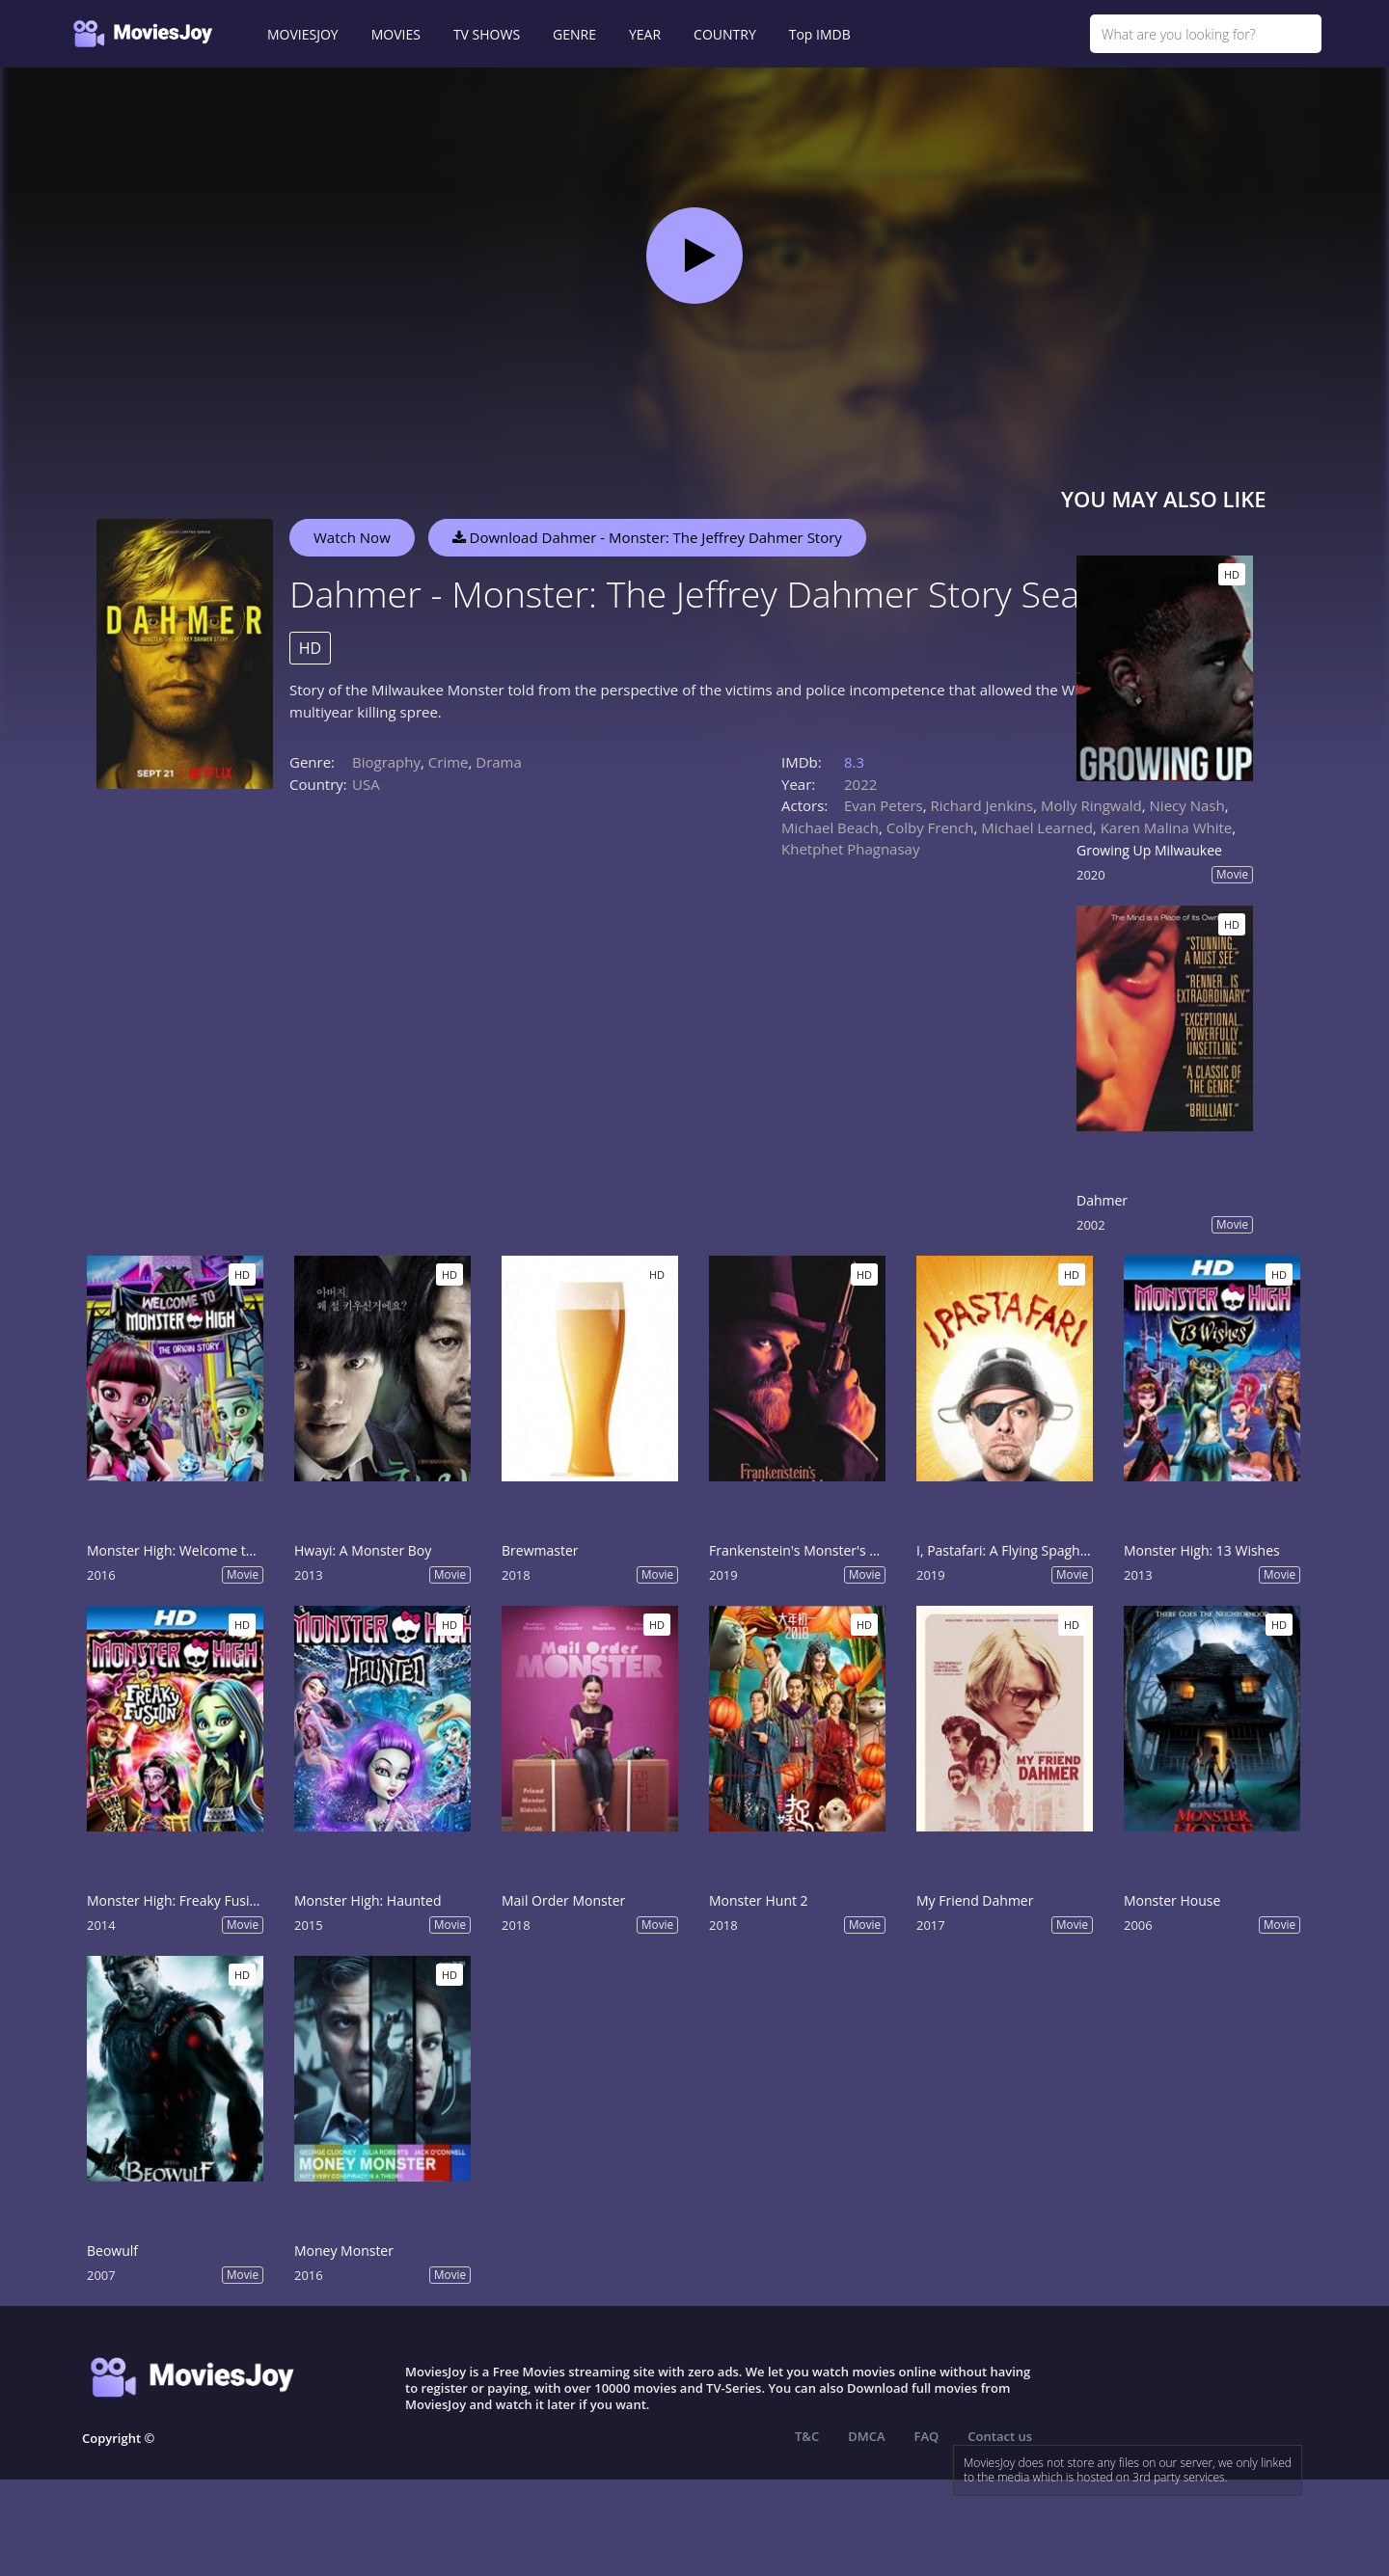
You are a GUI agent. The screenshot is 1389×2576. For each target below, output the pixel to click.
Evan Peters (883, 805)
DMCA (866, 2436)
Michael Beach (830, 827)
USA (366, 784)
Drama (499, 762)
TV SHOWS (486, 34)
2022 (860, 784)
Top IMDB (820, 34)
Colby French (930, 827)
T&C (807, 2436)
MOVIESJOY (303, 34)
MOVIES (396, 34)
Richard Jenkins (982, 805)
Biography (386, 762)
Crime (448, 762)
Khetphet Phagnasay (850, 848)
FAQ (927, 2436)
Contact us (999, 2436)
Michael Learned (1037, 827)
